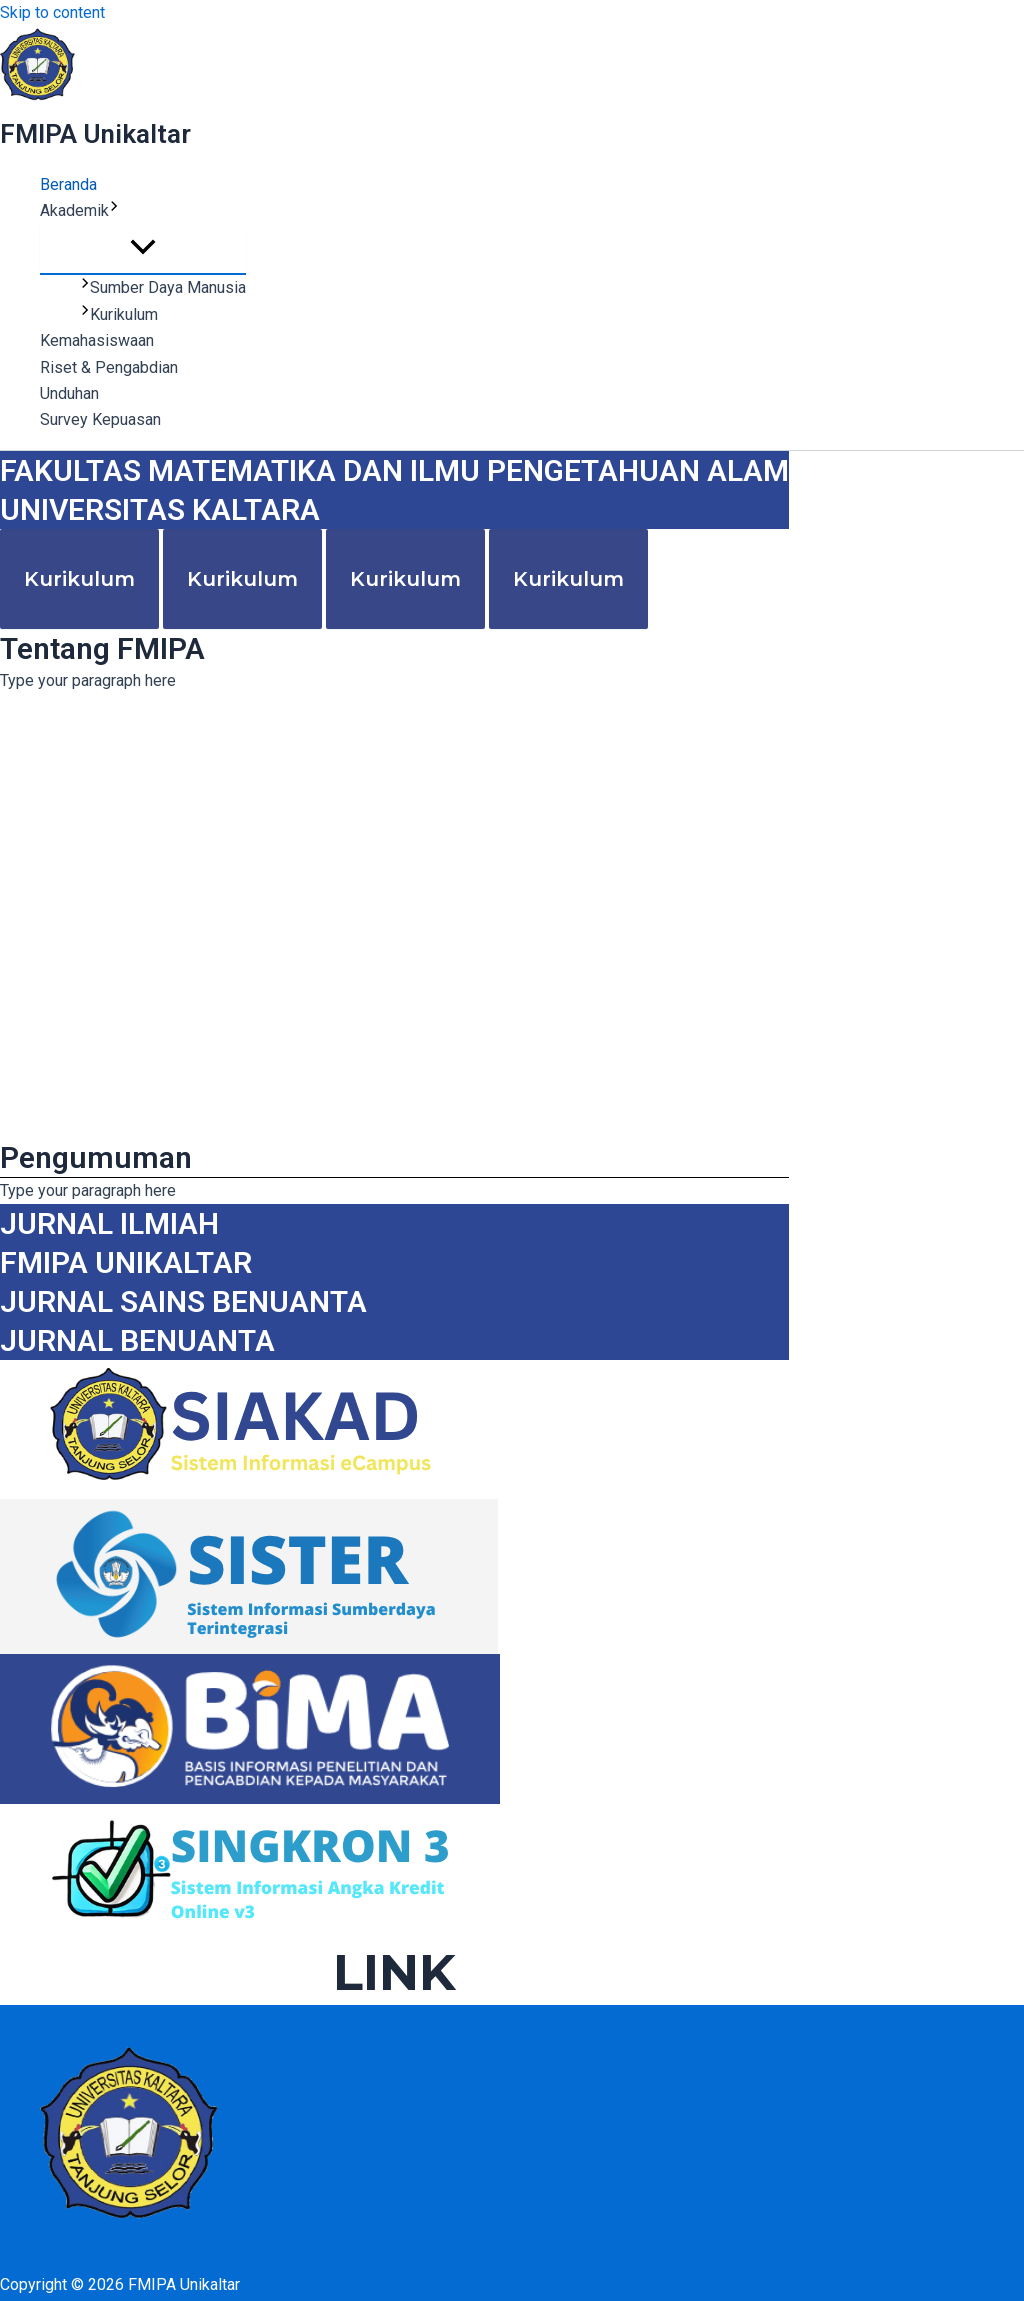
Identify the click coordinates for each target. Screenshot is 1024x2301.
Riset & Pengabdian (109, 367)
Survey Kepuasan (100, 419)
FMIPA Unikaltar (95, 134)
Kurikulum (119, 314)
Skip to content (52, 12)
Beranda (68, 184)
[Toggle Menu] (143, 248)
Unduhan (69, 393)
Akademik (79, 211)
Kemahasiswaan (97, 340)
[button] (114, 211)
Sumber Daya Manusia (163, 287)
